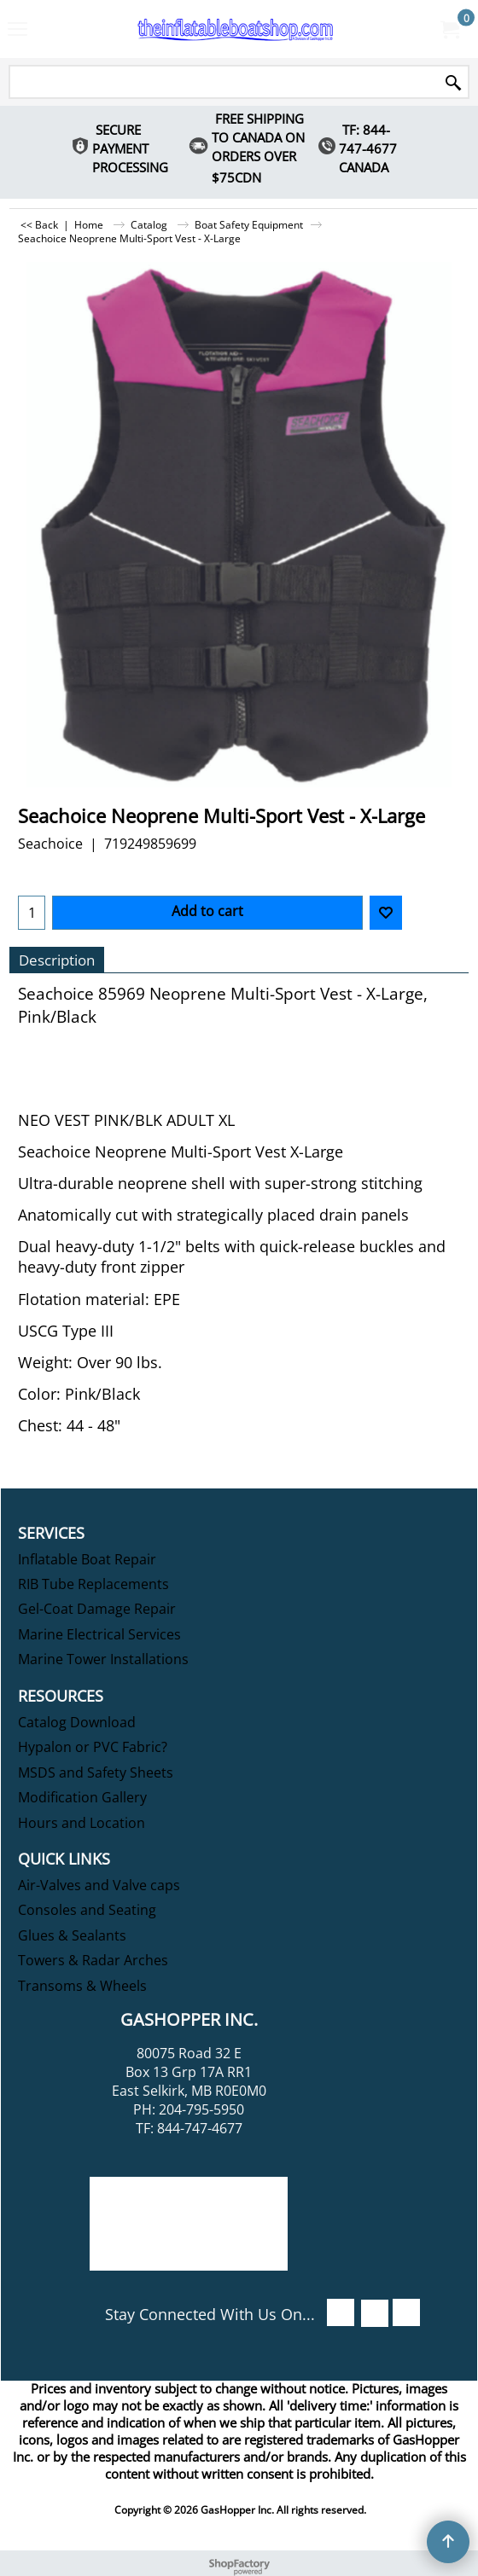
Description (57, 960)
